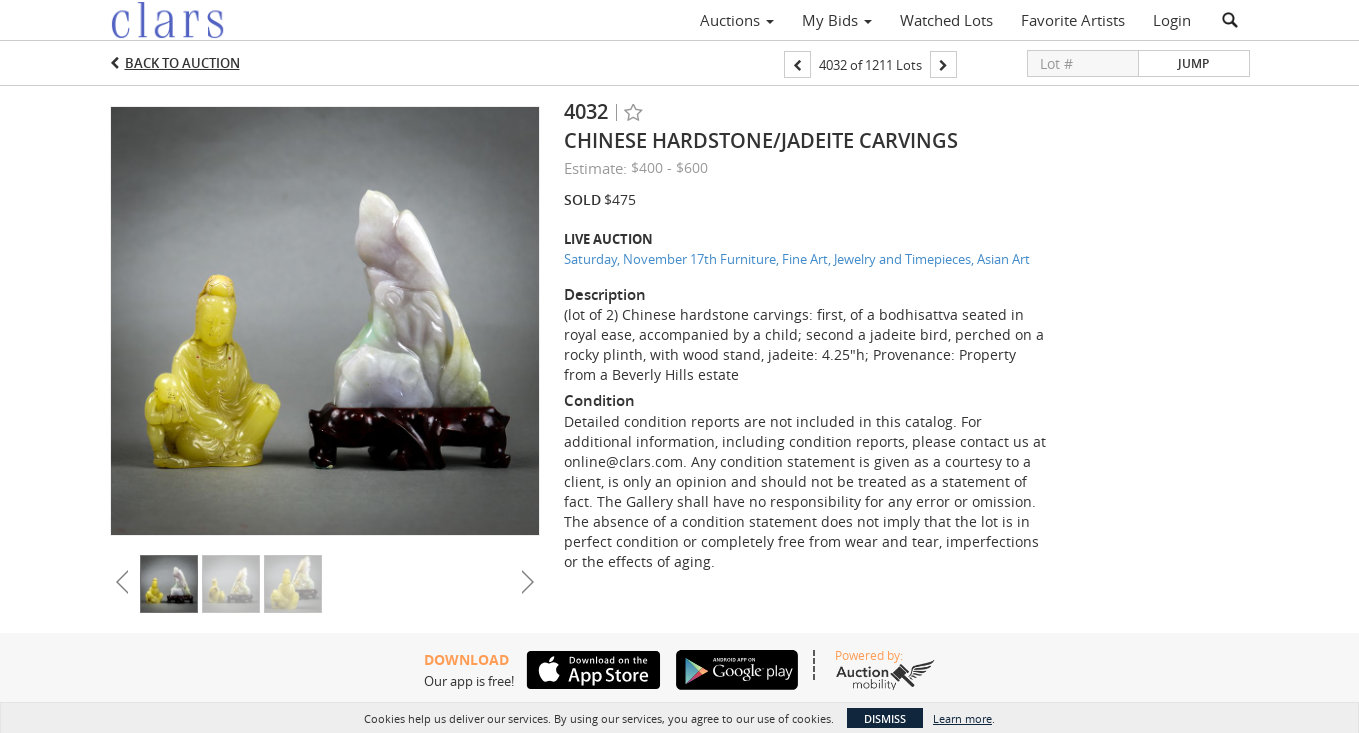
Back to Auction (182, 63)
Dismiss (885, 718)
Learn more (962, 718)
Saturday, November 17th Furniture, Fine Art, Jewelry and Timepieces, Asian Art (797, 259)
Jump (1193, 63)
